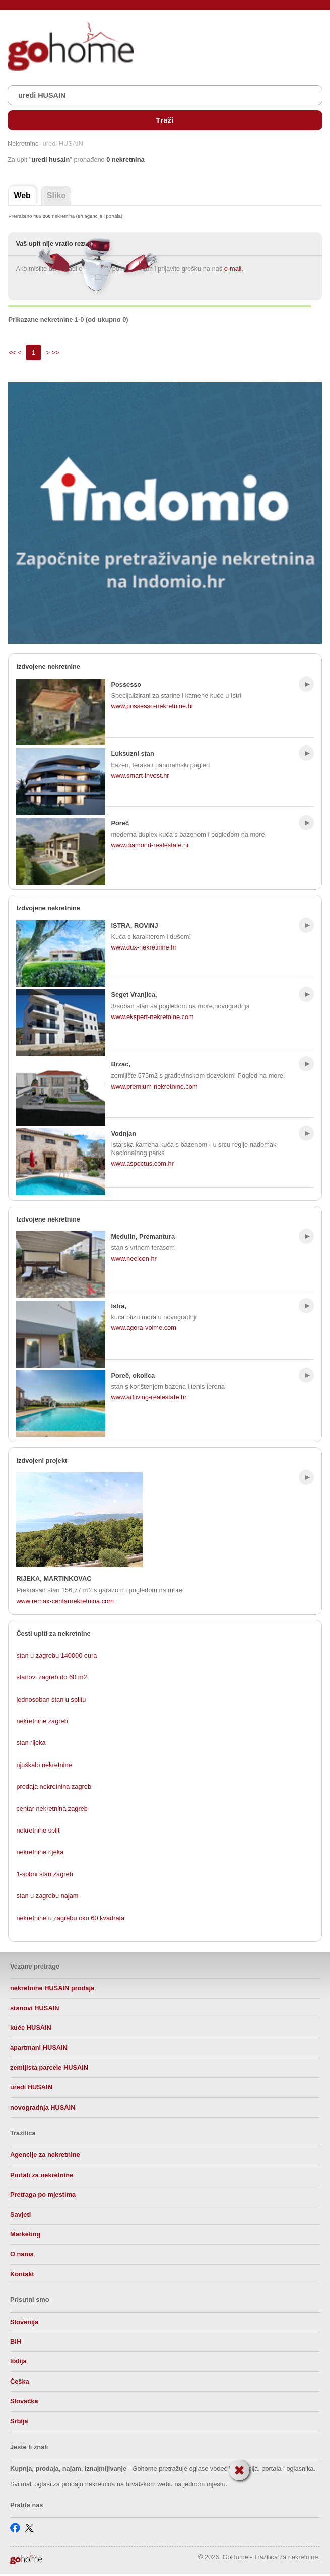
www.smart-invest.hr (140, 775)
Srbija (19, 2421)
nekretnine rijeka (39, 1852)
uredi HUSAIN (31, 2087)
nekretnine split (37, 1830)
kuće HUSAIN (30, 2027)
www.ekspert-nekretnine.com (152, 1017)
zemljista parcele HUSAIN (49, 2067)
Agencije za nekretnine (45, 2154)
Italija (18, 2361)
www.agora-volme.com (143, 1327)
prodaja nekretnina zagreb (53, 1786)
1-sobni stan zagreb (44, 1874)
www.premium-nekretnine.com (154, 1086)
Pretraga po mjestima (43, 2194)
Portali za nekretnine (41, 2175)
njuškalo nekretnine (44, 1765)
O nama (22, 2254)
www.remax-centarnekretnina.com (64, 1601)
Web (22, 195)
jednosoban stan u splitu (51, 1699)
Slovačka (24, 2401)
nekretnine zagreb (42, 1721)
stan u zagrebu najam (47, 1896)
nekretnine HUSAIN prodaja (52, 1988)
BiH (15, 2341)
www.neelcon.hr (133, 1258)
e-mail (233, 269)
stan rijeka (30, 1742)
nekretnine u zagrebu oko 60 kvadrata (70, 1918)
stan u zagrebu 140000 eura (56, 1655)
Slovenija (24, 2322)
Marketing (25, 2234)
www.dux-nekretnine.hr (143, 947)
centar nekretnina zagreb (52, 1808)
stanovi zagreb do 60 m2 (51, 1677)
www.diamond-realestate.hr (150, 845)
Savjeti (20, 2214)
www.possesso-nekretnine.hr (152, 706)
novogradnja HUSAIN (42, 2107)
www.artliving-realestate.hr (148, 1397)
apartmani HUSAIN (39, 2047)
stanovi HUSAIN (34, 2008)
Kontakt (22, 2274)
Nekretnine (23, 144)
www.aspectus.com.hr (142, 1163)
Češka (19, 2381)
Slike (56, 195)
